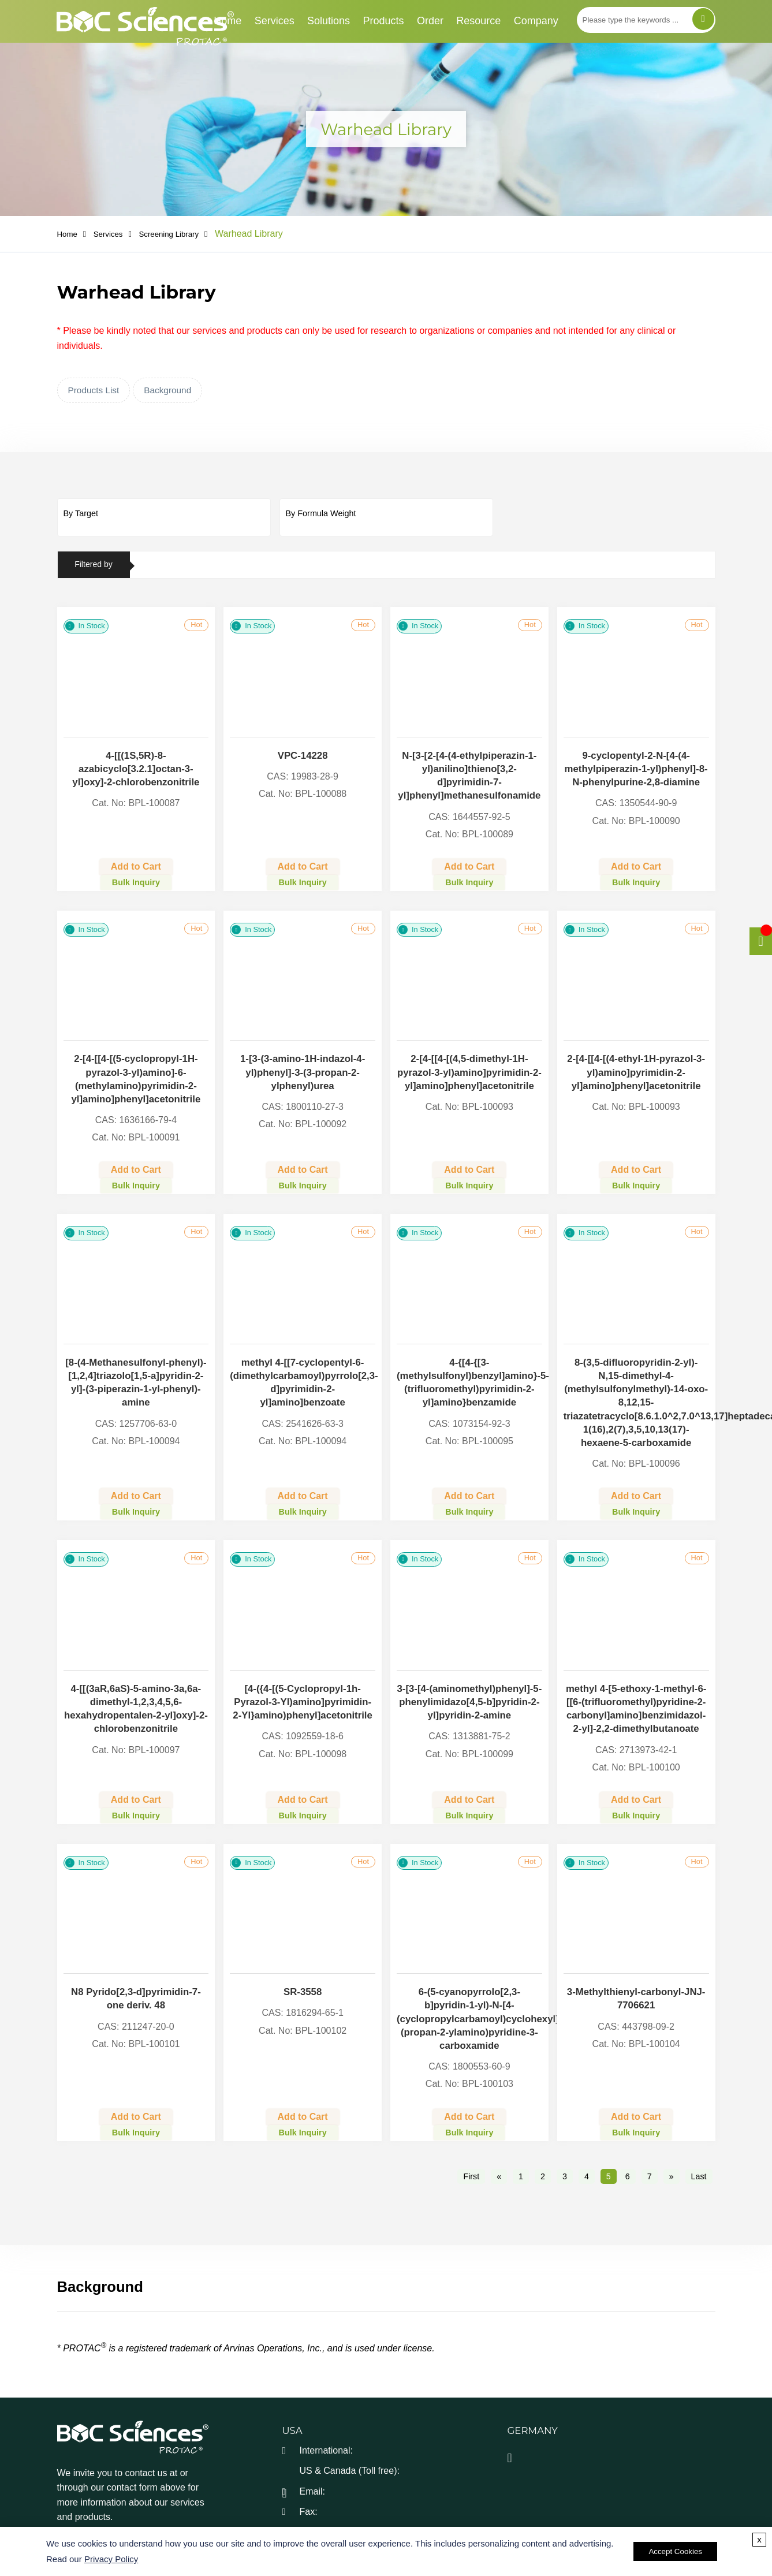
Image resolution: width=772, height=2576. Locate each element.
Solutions (328, 21)
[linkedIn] (122, 2502)
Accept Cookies (675, 2552)
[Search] (703, 19)
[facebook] (65, 2502)
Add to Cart (136, 859)
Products (383, 21)
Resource (478, 21)
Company (536, 21)
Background (167, 391)
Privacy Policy (111, 2559)
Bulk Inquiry (136, 875)
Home (227, 21)
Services (274, 21)
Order (430, 21)
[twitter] (94, 2502)
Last (698, 2138)
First (471, 2138)
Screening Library (186, 233)
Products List (94, 391)
